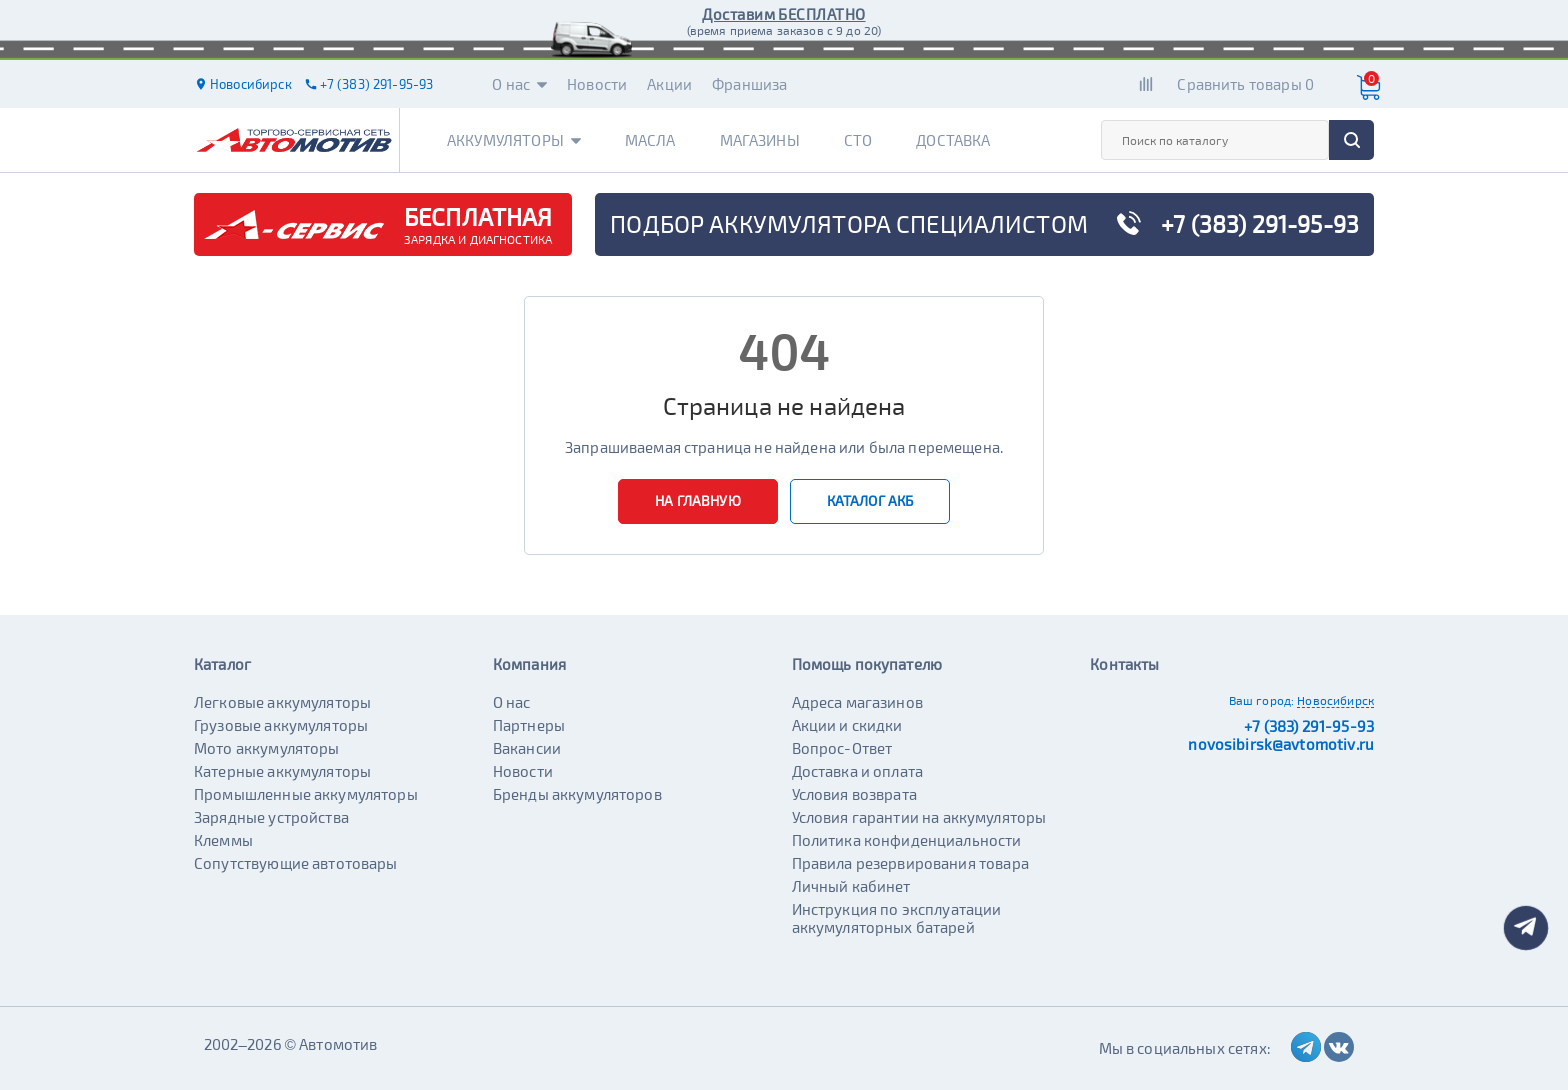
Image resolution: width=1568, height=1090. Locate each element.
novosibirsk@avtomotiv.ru (1281, 744)
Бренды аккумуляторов (577, 794)
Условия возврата (854, 794)
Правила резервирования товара (910, 863)
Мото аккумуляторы (267, 748)
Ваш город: (1262, 700)
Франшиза (749, 84)
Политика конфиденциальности (907, 840)
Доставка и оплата (858, 771)
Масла (650, 140)
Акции (669, 84)
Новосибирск (1335, 700)
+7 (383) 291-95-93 (1309, 726)
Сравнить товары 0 (1245, 84)
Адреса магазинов (857, 702)
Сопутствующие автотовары (296, 863)
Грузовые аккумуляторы (281, 725)
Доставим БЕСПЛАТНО (783, 14)
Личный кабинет (851, 886)
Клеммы (223, 840)
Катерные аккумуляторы (282, 771)
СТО (858, 140)
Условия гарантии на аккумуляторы (919, 817)
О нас (519, 84)
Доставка (953, 140)
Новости (597, 84)
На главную (698, 500)
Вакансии (527, 748)
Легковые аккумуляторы (282, 702)
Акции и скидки (847, 725)
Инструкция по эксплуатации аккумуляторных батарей (897, 918)
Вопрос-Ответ (842, 748)
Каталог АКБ (870, 500)
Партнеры (529, 725)
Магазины (760, 140)
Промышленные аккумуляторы (306, 794)
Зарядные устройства (271, 817)
